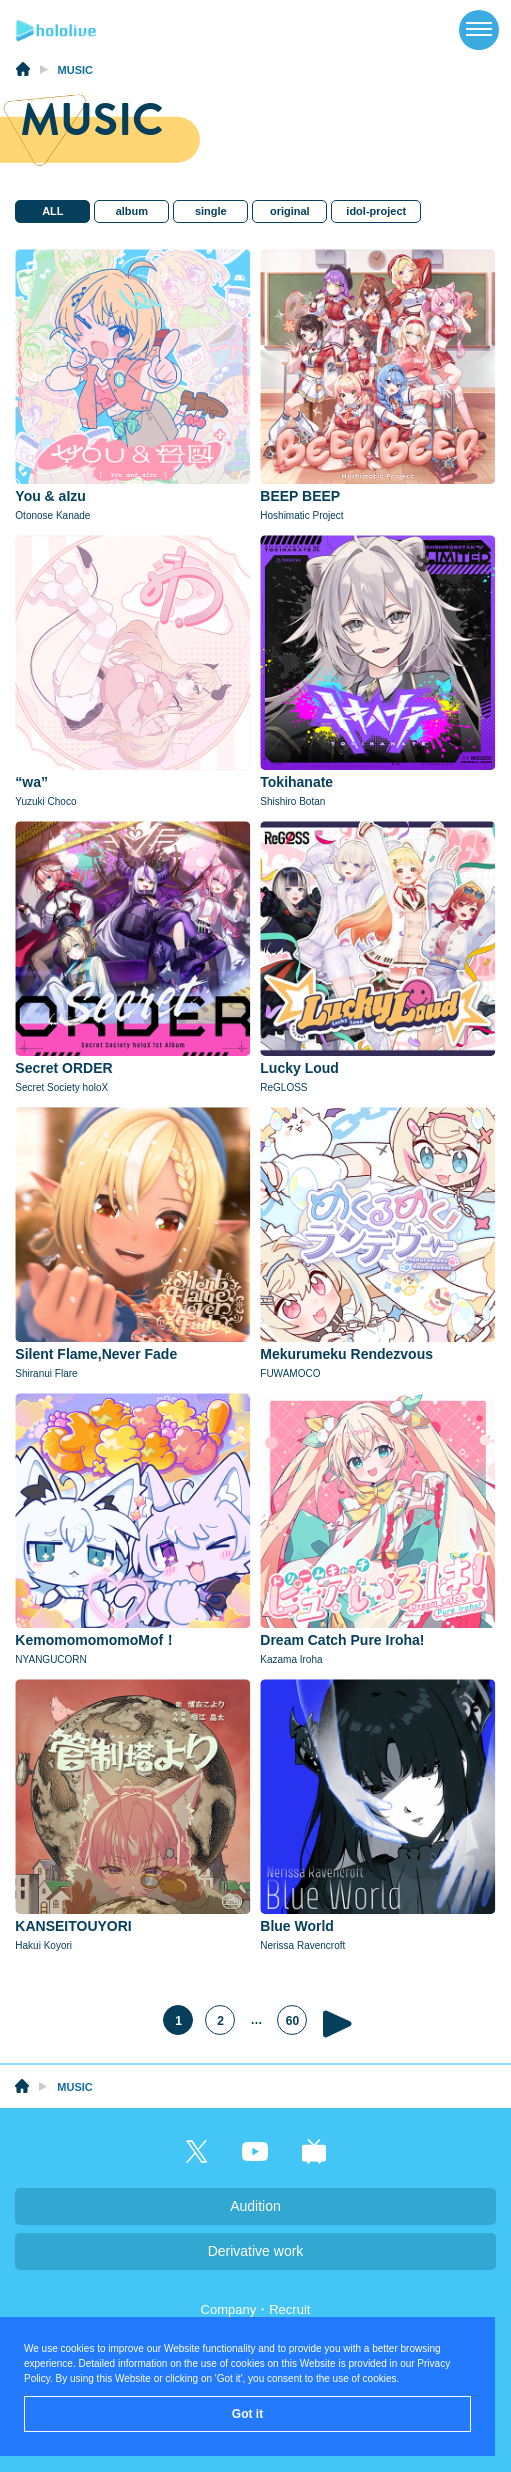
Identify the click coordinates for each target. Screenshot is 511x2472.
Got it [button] (247, 2414)
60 (292, 2022)
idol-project (376, 211)
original (289, 211)
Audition (255, 2206)
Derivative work (256, 2251)
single (210, 211)
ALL (51, 211)
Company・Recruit (256, 2309)
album (131, 211)
